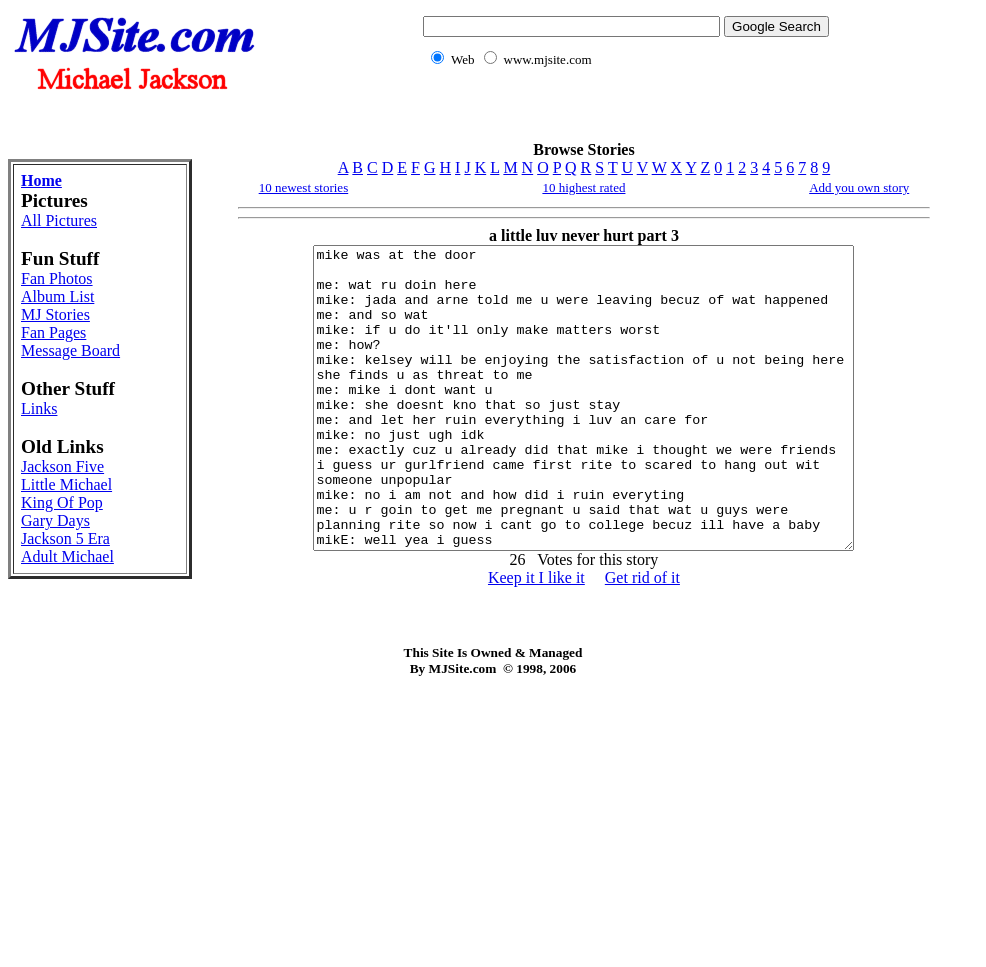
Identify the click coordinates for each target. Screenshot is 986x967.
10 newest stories (304, 187)
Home (41, 180)
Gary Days (55, 520)
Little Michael (66, 484)
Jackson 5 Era (65, 538)
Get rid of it (642, 637)
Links (39, 408)
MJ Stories (55, 314)
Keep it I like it (536, 637)
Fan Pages (53, 332)
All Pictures (59, 220)
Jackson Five (62, 466)
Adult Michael (67, 556)
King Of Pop (62, 502)
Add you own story (859, 187)
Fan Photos (57, 278)
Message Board (70, 350)
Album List (57, 296)
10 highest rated (583, 187)
